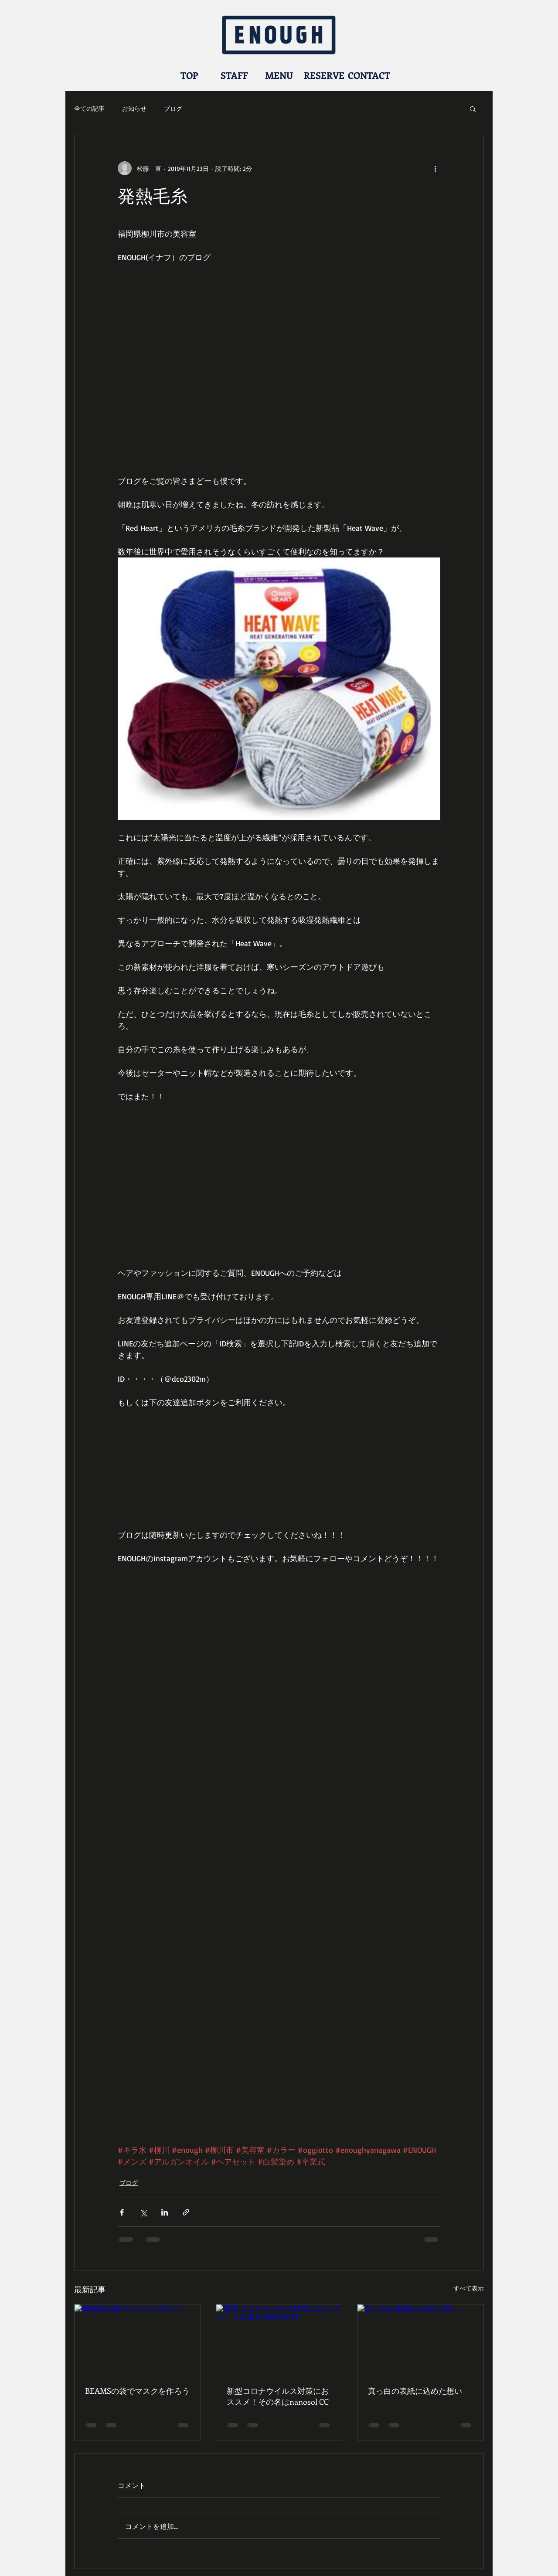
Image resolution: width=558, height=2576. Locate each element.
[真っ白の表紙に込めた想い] (420, 2339)
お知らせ (134, 108)
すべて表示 (468, 2288)
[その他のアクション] (435, 168)
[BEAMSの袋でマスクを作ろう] (138, 2339)
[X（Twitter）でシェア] (143, 2212)
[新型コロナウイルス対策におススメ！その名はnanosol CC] (279, 2339)
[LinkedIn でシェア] (164, 2212)
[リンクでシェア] (186, 2212)
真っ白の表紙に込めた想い (415, 2391)
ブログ (173, 108)
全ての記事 (89, 108)
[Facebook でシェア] (122, 2212)
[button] (473, 108)
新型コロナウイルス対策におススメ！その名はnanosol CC (278, 2396)
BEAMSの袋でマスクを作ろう (137, 2391)
